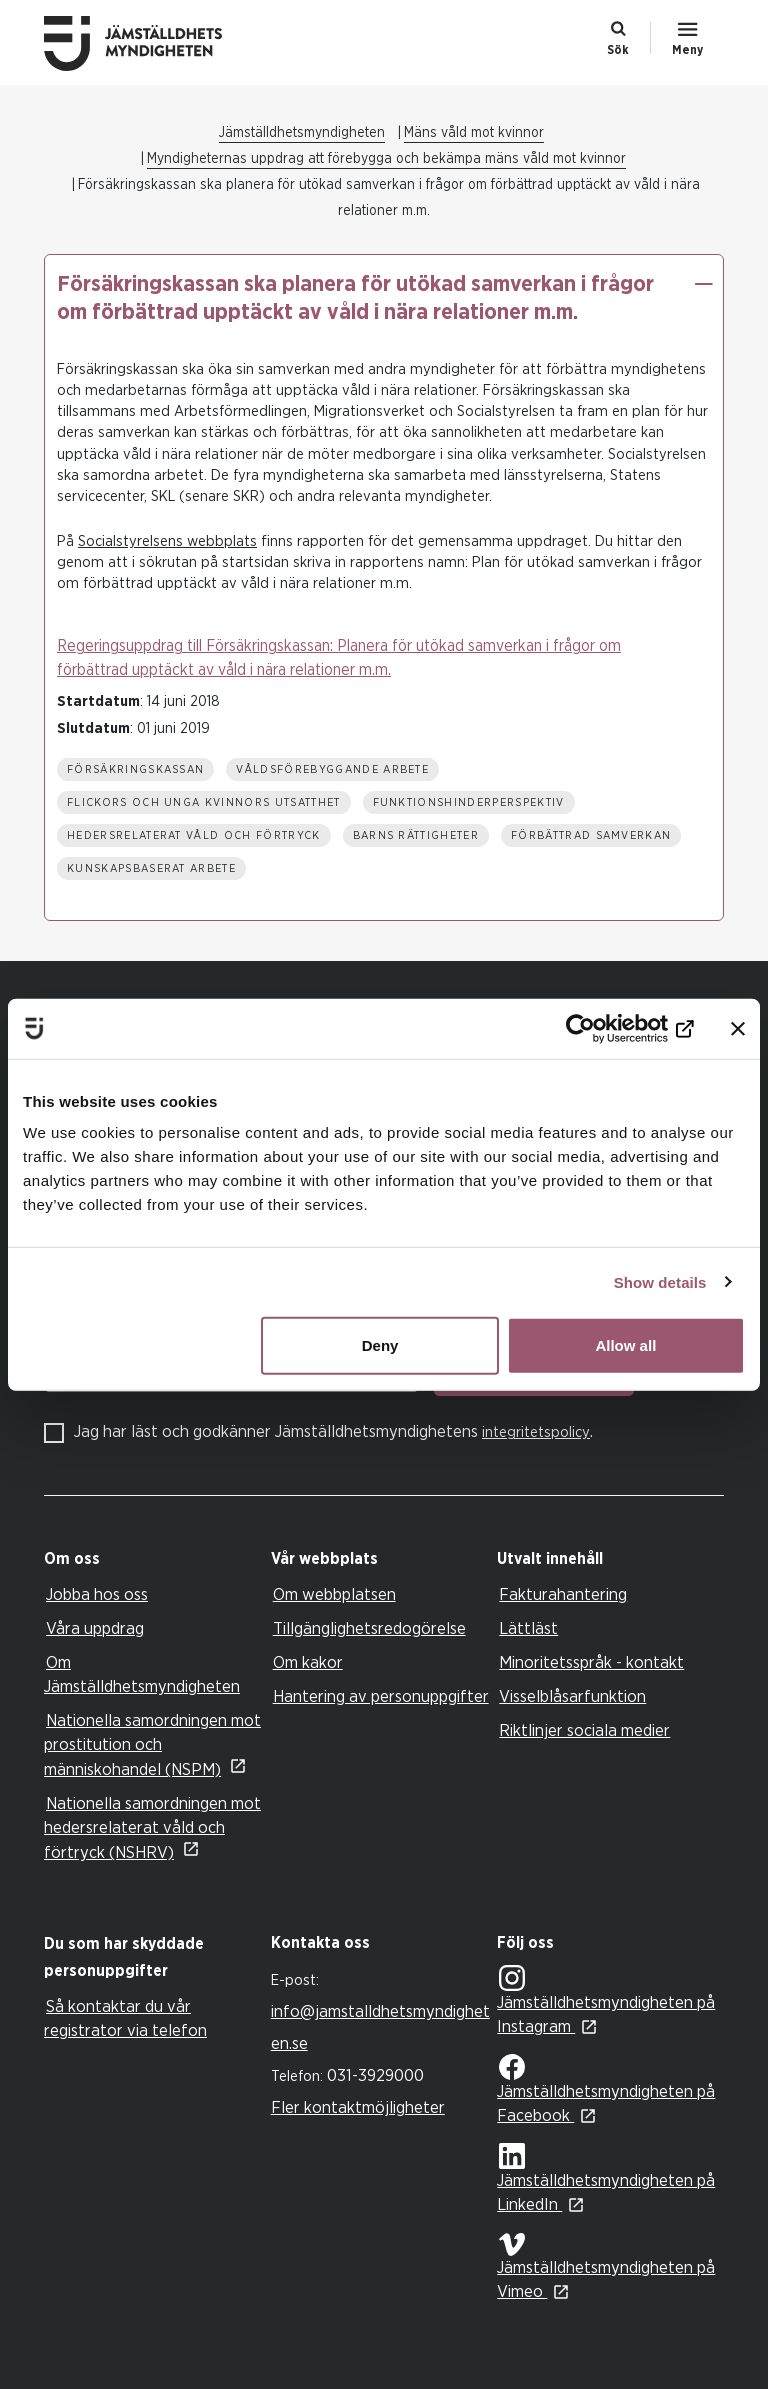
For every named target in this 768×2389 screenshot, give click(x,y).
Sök (618, 50)
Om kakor (308, 1662)
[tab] (152, 1559)
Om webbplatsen (334, 1594)
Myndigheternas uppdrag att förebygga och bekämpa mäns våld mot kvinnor (386, 159)
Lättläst (528, 1628)
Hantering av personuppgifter (381, 1696)
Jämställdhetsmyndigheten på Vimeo (606, 2266)
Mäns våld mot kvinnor (474, 133)
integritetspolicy (536, 1432)
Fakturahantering (563, 1594)
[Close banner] (738, 1028)
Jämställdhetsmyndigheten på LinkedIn (606, 2178)
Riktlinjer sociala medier (584, 1730)
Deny (380, 1345)
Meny (687, 50)
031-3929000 (375, 2075)
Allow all (625, 1345)
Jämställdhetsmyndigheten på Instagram (606, 2001)
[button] (703, 284)
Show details (660, 1281)
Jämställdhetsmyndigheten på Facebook (606, 2089)
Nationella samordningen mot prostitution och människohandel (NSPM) (152, 1745)
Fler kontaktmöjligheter (358, 2107)
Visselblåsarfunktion (572, 1696)
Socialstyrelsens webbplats (167, 541)
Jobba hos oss (97, 1594)
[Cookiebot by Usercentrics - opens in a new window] (606, 1028)
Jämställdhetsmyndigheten (302, 133)
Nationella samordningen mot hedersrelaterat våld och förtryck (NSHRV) (152, 1828)
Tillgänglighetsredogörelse (369, 1628)
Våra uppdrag (95, 1628)
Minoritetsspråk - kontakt (591, 1662)
